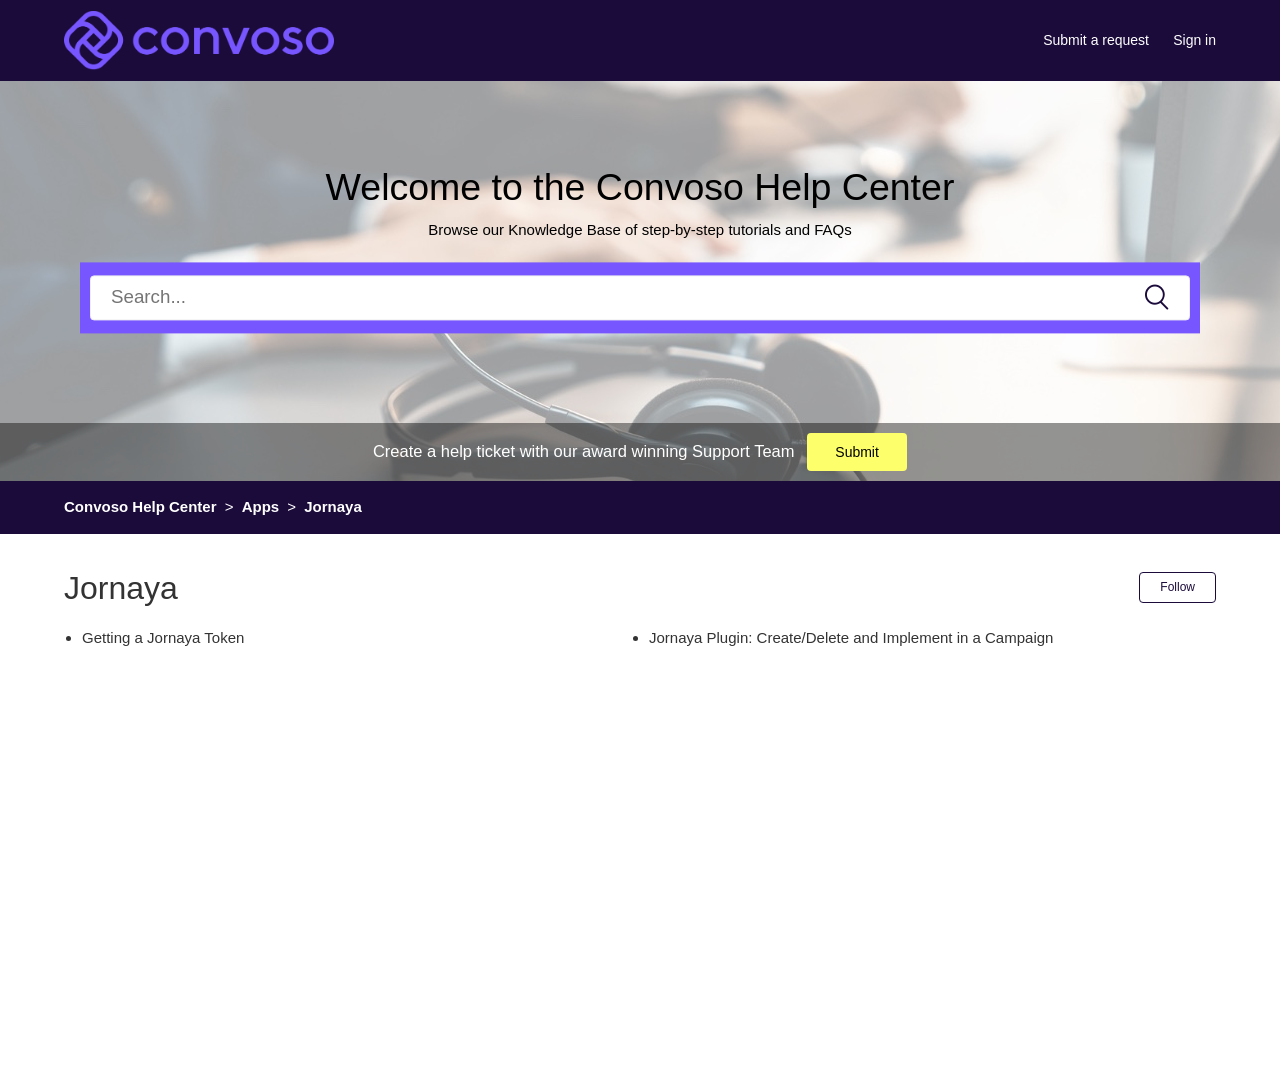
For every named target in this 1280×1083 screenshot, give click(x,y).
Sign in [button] (1194, 40)
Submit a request (1096, 40)
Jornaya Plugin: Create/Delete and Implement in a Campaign (851, 637)
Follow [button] (1177, 587)
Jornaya (333, 506)
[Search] (640, 297)
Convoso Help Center (140, 506)
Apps (261, 506)
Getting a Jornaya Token (163, 637)
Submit (857, 452)
